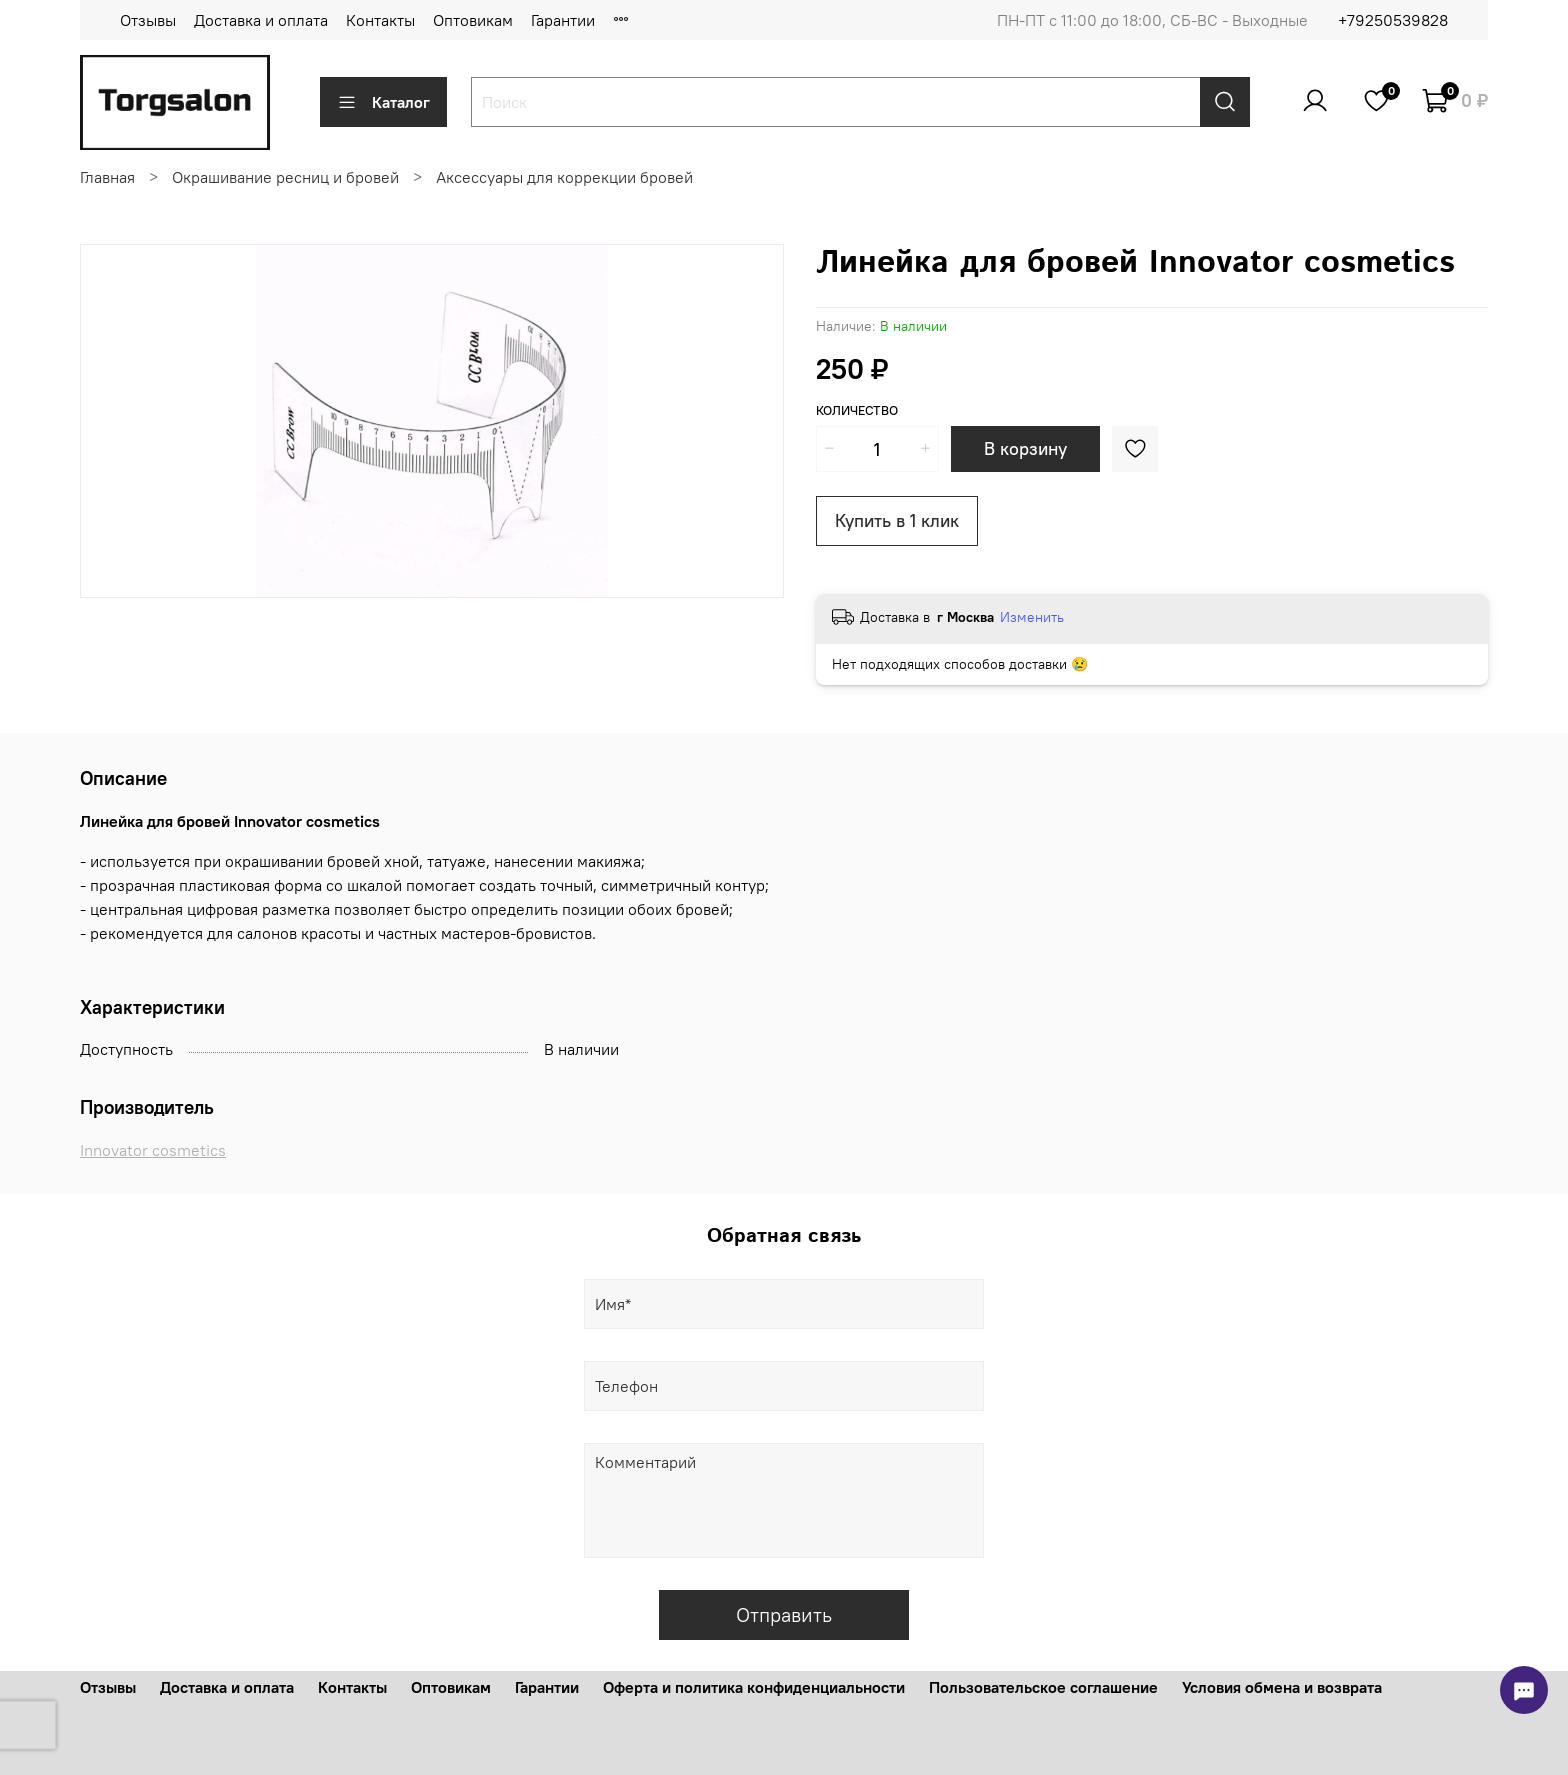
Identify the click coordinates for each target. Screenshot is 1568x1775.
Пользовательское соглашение (1043, 1687)
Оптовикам (473, 20)
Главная (107, 177)
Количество (857, 410)
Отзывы (148, 20)
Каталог (383, 102)
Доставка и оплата (261, 20)
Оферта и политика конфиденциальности (754, 1687)
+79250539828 (1393, 20)
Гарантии (563, 20)
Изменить (1032, 617)
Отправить (784, 1614)
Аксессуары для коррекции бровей (564, 177)
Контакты (380, 20)
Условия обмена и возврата (1282, 1687)
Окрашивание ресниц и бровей (285, 177)
